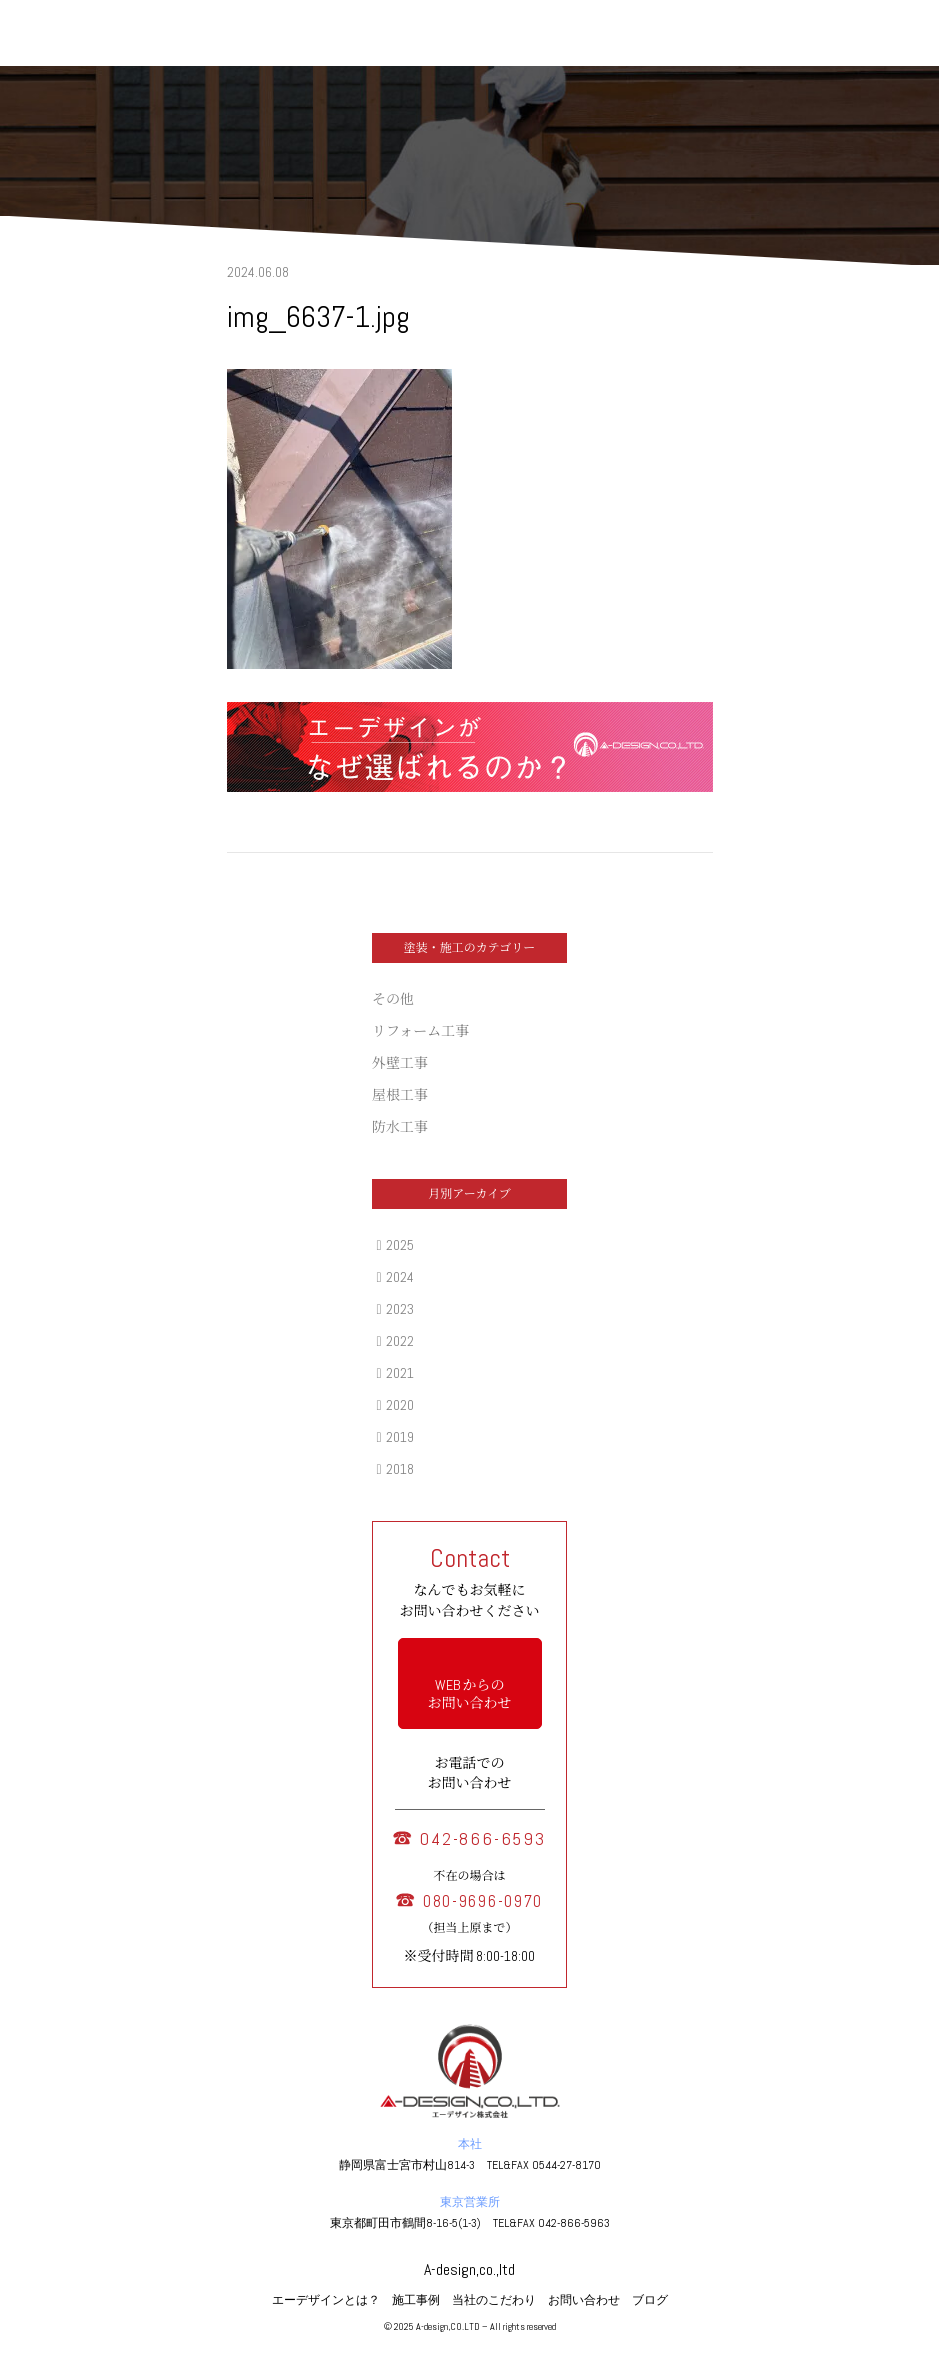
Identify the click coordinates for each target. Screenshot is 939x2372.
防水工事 (400, 1127)
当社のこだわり (494, 2300)
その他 (393, 999)
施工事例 (416, 2300)
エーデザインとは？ (326, 2300)
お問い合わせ (584, 2300)
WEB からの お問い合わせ (470, 1694)
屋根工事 (400, 1095)
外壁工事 (400, 1063)
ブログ (650, 2300)
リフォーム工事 (420, 1031)
